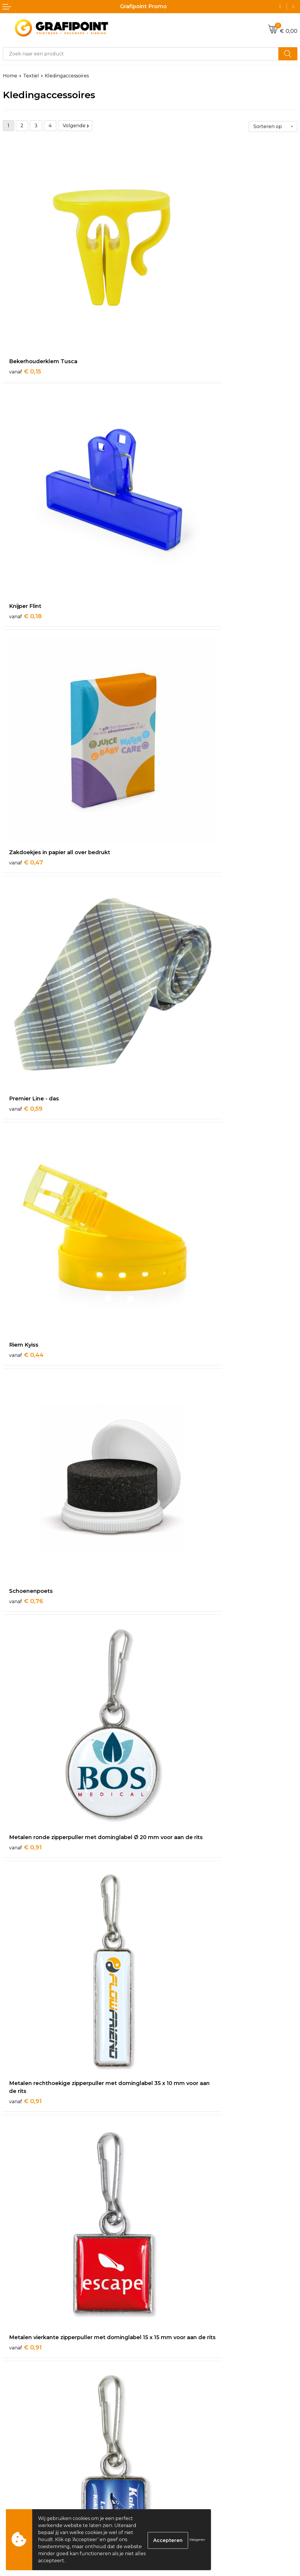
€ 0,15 (25, 298)
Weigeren (197, 2539)
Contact (12, 2473)
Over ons (163, 2386)
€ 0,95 (25, 1185)
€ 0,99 (26, 1367)
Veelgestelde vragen (177, 2395)
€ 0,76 (173, 646)
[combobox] (141, 53)
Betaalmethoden (23, 2491)
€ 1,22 (25, 2270)
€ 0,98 (173, 1185)
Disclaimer (165, 2499)
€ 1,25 (172, 2270)
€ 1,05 (172, 1541)
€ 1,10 (171, 1715)
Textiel (31, 76)
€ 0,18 (172, 298)
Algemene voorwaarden (181, 2473)
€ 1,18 (171, 2080)
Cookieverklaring (173, 2482)
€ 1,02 (172, 1367)
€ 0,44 (26, 646)
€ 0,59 (173, 472)
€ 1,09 (25, 1723)
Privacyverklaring (173, 2491)
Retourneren (18, 2499)
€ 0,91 (25, 828)
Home (10, 76)
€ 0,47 (26, 472)
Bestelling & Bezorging (30, 2482)
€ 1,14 (24, 1906)
